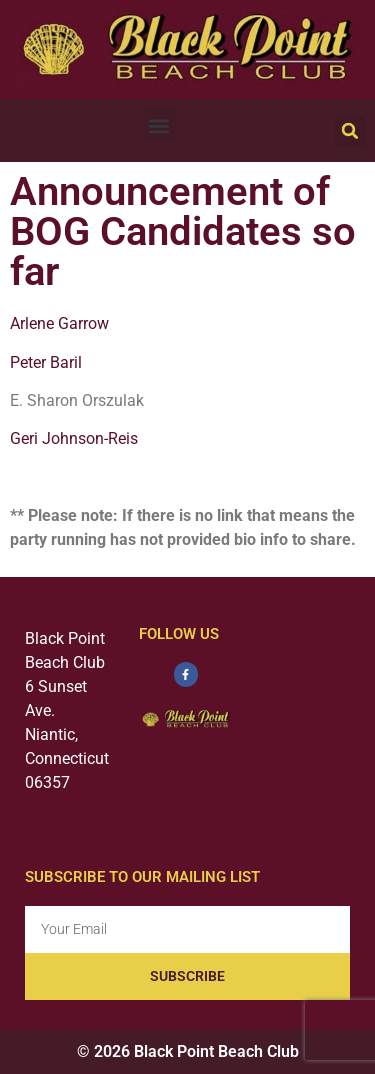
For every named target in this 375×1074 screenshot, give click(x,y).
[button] (159, 125)
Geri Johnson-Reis (74, 438)
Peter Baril (46, 362)
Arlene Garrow (59, 323)
